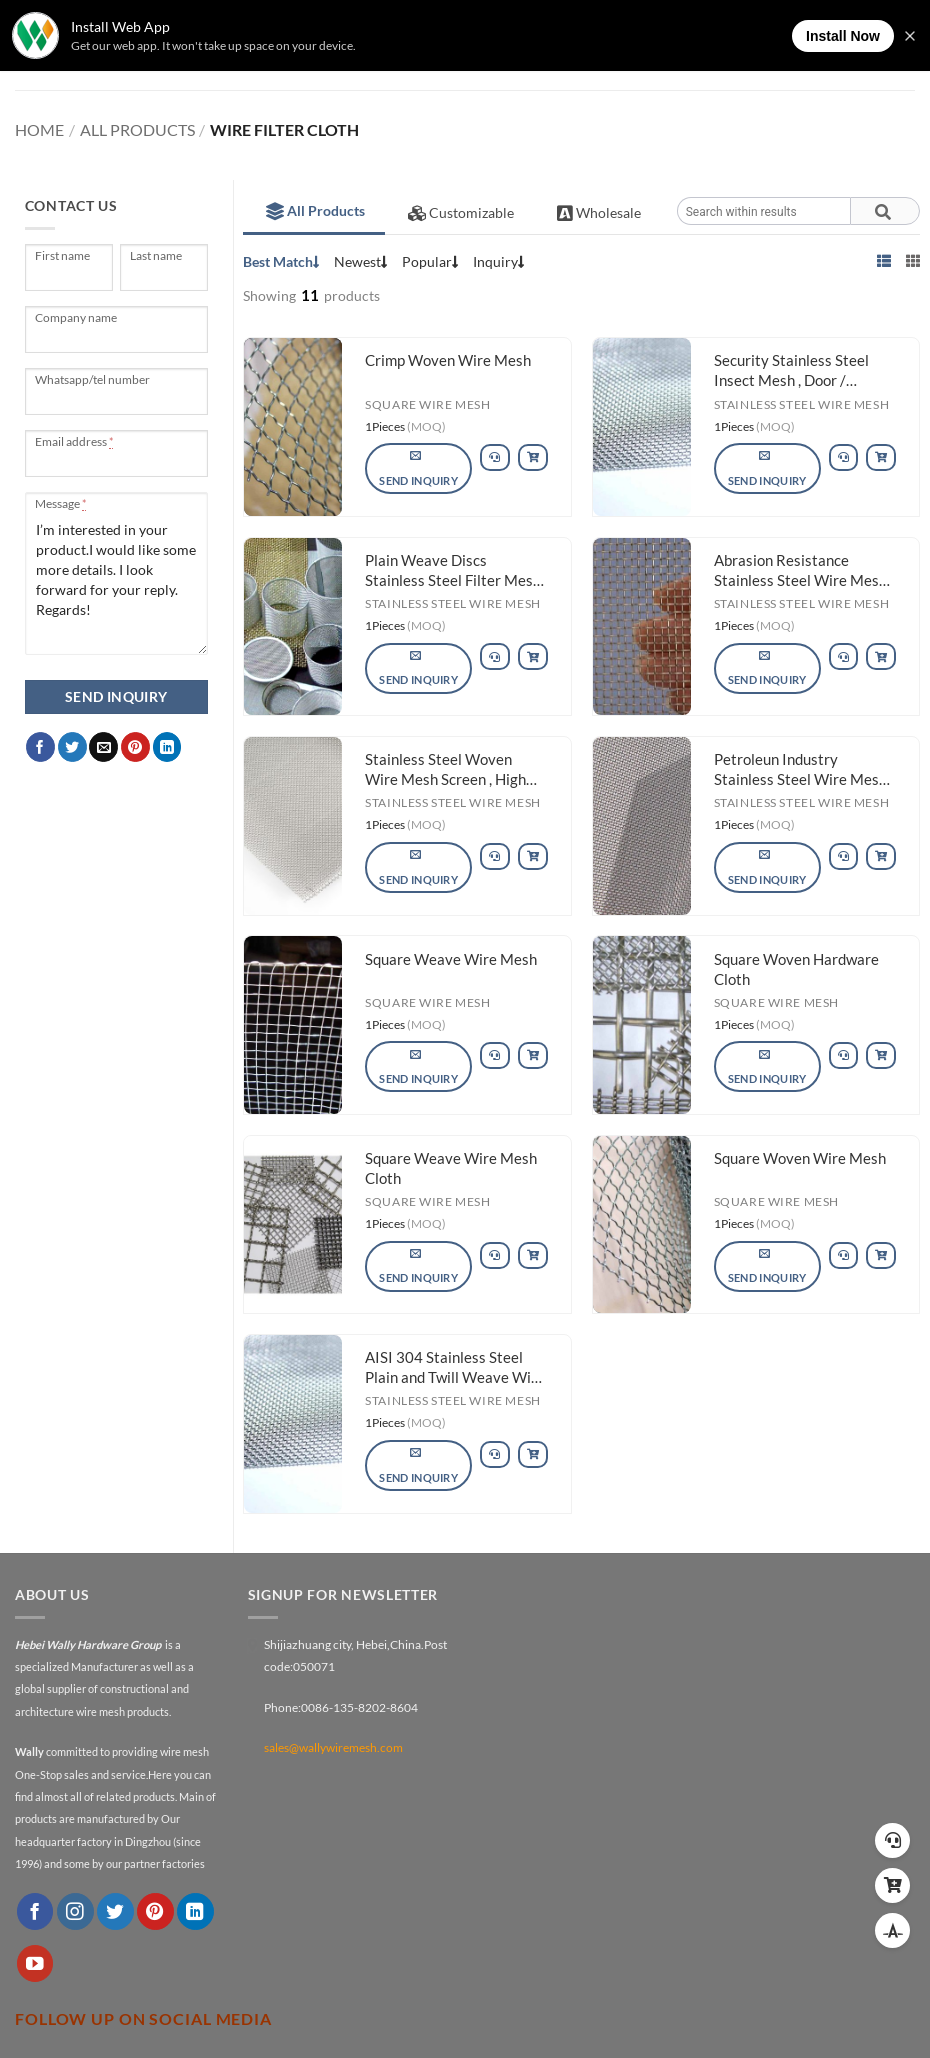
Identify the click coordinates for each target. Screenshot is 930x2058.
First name (63, 256)
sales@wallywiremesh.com (333, 1747)
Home (39, 129)
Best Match (281, 261)
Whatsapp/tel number (93, 380)
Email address (74, 442)
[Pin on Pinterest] (135, 747)
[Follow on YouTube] (35, 1963)
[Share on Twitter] (72, 747)
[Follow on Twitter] (115, 1911)
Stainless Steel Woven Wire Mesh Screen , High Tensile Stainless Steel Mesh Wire (445, 771)
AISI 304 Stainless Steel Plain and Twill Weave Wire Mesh (455, 1369)
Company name (77, 318)
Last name (157, 256)
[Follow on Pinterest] (155, 1911)
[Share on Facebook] (40, 747)
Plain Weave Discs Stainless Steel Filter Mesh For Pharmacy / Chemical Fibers (453, 572)
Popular (430, 261)
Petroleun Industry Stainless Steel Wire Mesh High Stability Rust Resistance (800, 771)
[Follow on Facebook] (35, 1911)
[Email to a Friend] (103, 747)
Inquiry (499, 261)
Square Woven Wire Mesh (800, 1158)
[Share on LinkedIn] (167, 747)
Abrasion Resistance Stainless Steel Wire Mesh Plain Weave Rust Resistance (800, 572)
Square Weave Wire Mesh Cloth (451, 1168)
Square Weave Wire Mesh (451, 959)
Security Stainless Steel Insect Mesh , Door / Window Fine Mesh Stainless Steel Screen (791, 372)
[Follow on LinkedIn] (195, 1911)
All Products (137, 129)
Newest (361, 261)
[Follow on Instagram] (75, 1911)
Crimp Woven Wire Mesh (448, 360)
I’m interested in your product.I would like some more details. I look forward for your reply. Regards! (116, 573)
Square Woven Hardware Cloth (796, 969)
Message (60, 504)
